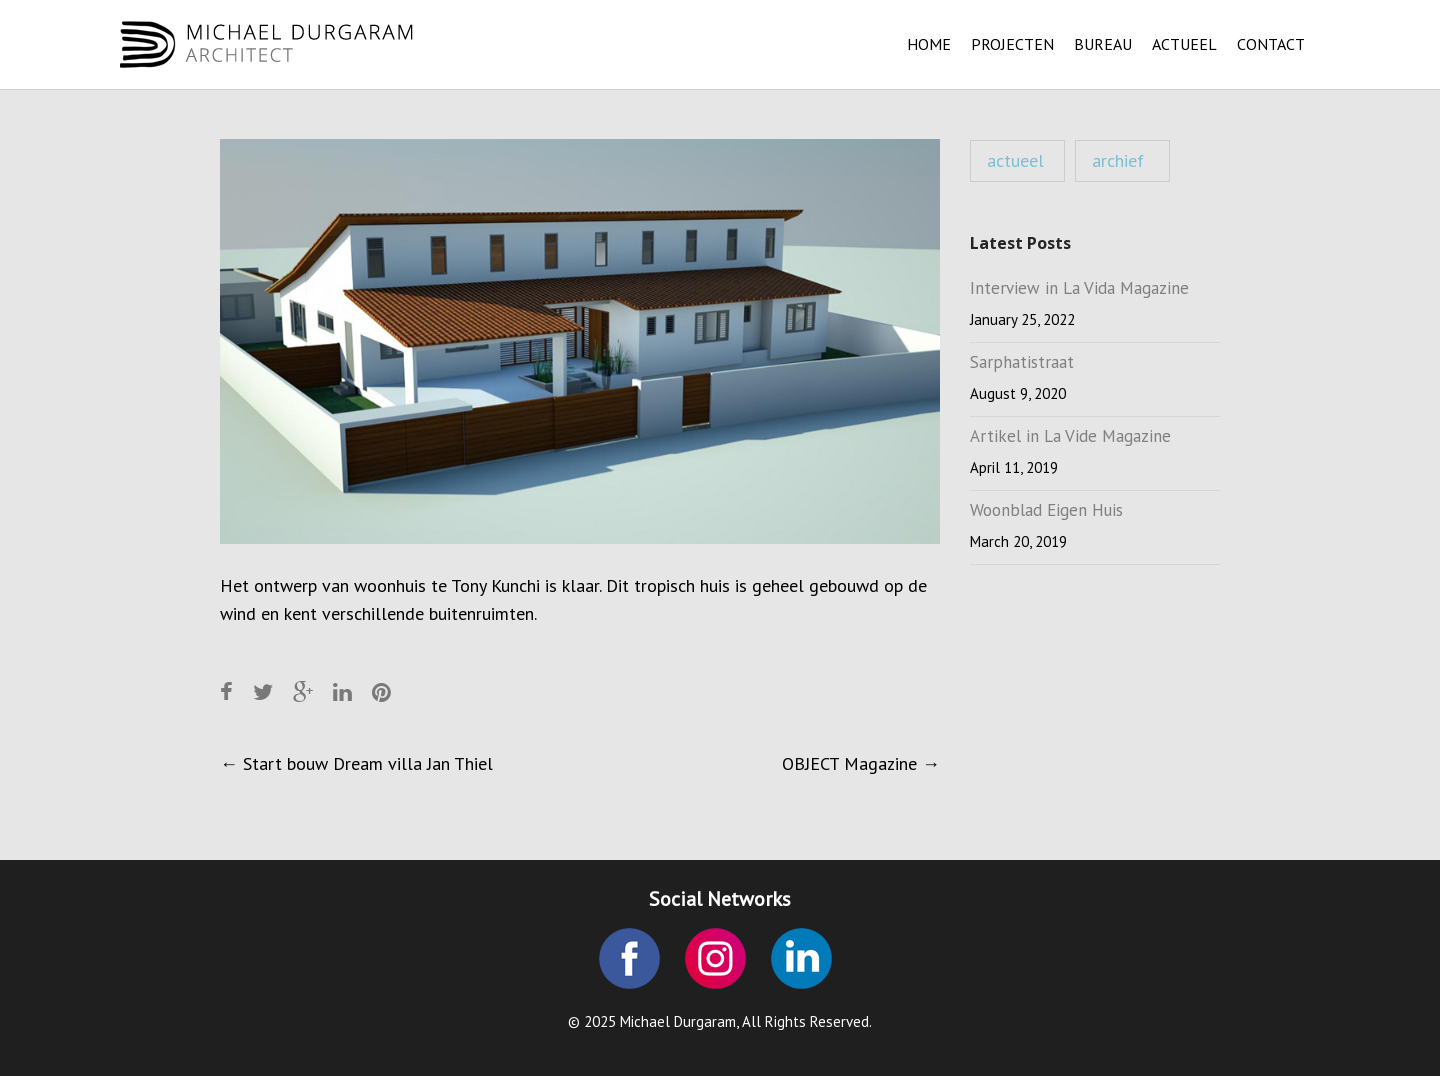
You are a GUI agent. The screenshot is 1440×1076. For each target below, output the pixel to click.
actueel (1015, 160)
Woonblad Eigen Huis (1046, 510)
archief (1118, 160)
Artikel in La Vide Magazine (1070, 436)
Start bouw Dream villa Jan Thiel (356, 763)
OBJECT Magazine (861, 763)
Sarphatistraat (1022, 362)
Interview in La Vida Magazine (1079, 288)
